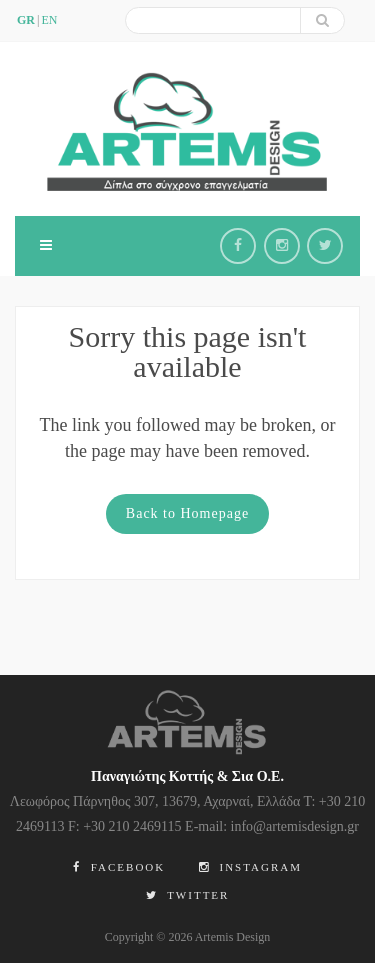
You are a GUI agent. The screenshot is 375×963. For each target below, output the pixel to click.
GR (26, 20)
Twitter (188, 895)
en (49, 20)
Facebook (119, 867)
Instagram (250, 867)
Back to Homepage (187, 513)
